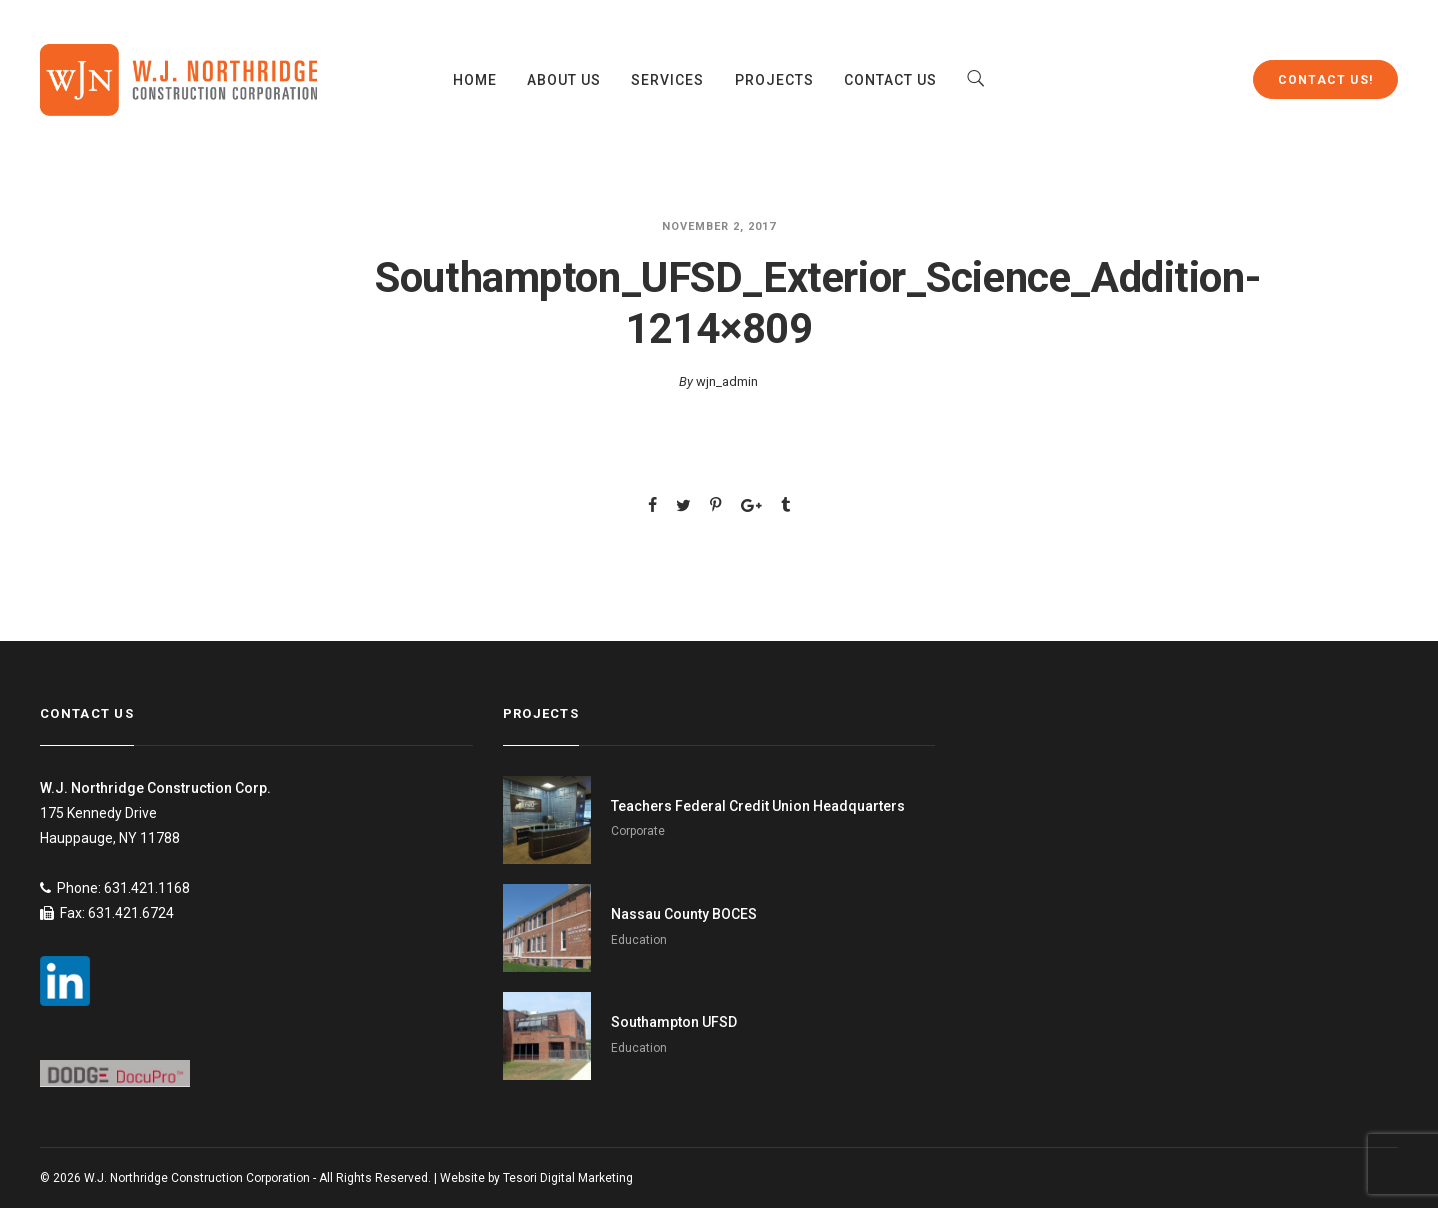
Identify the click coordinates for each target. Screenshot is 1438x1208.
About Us (564, 80)
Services (667, 80)
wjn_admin (727, 381)
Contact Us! (1325, 80)
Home (475, 80)
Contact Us (891, 80)
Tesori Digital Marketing (568, 1178)
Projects (774, 80)
